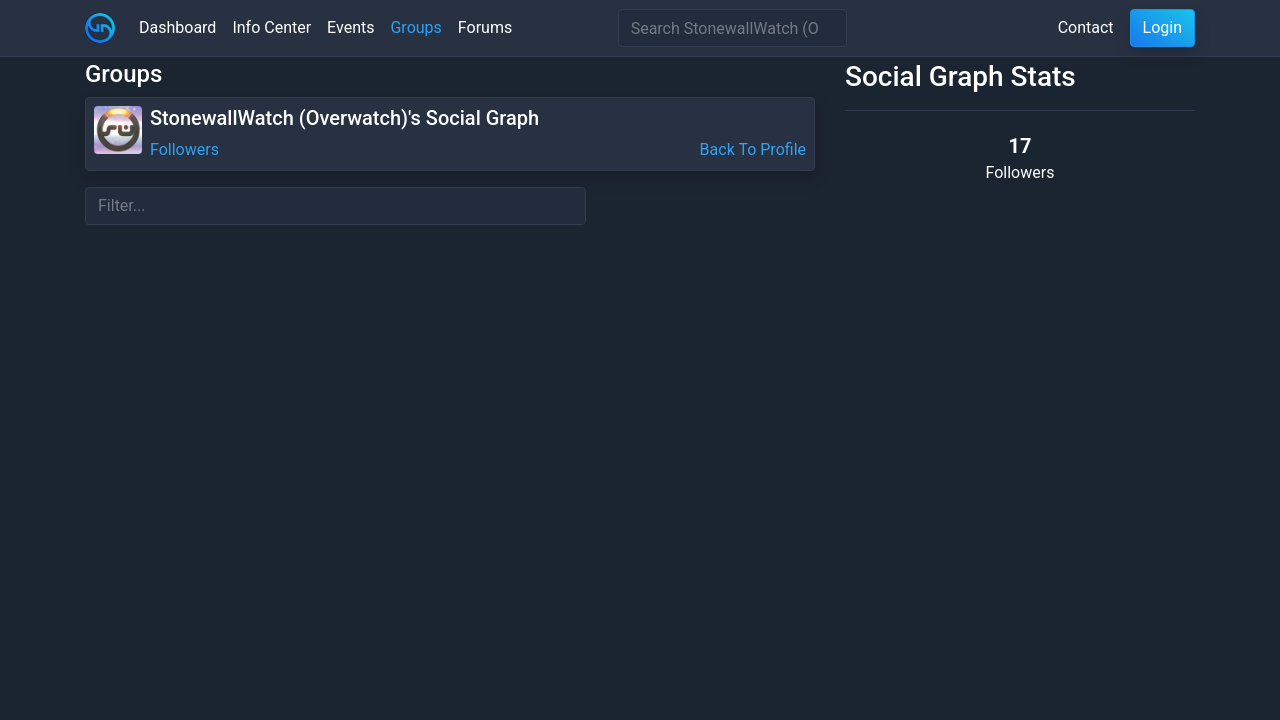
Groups (415, 27)
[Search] (732, 28)
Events (350, 27)
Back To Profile (753, 149)
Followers (184, 149)
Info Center (271, 27)
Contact (1086, 27)
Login (1162, 27)
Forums (485, 27)
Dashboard (177, 27)
